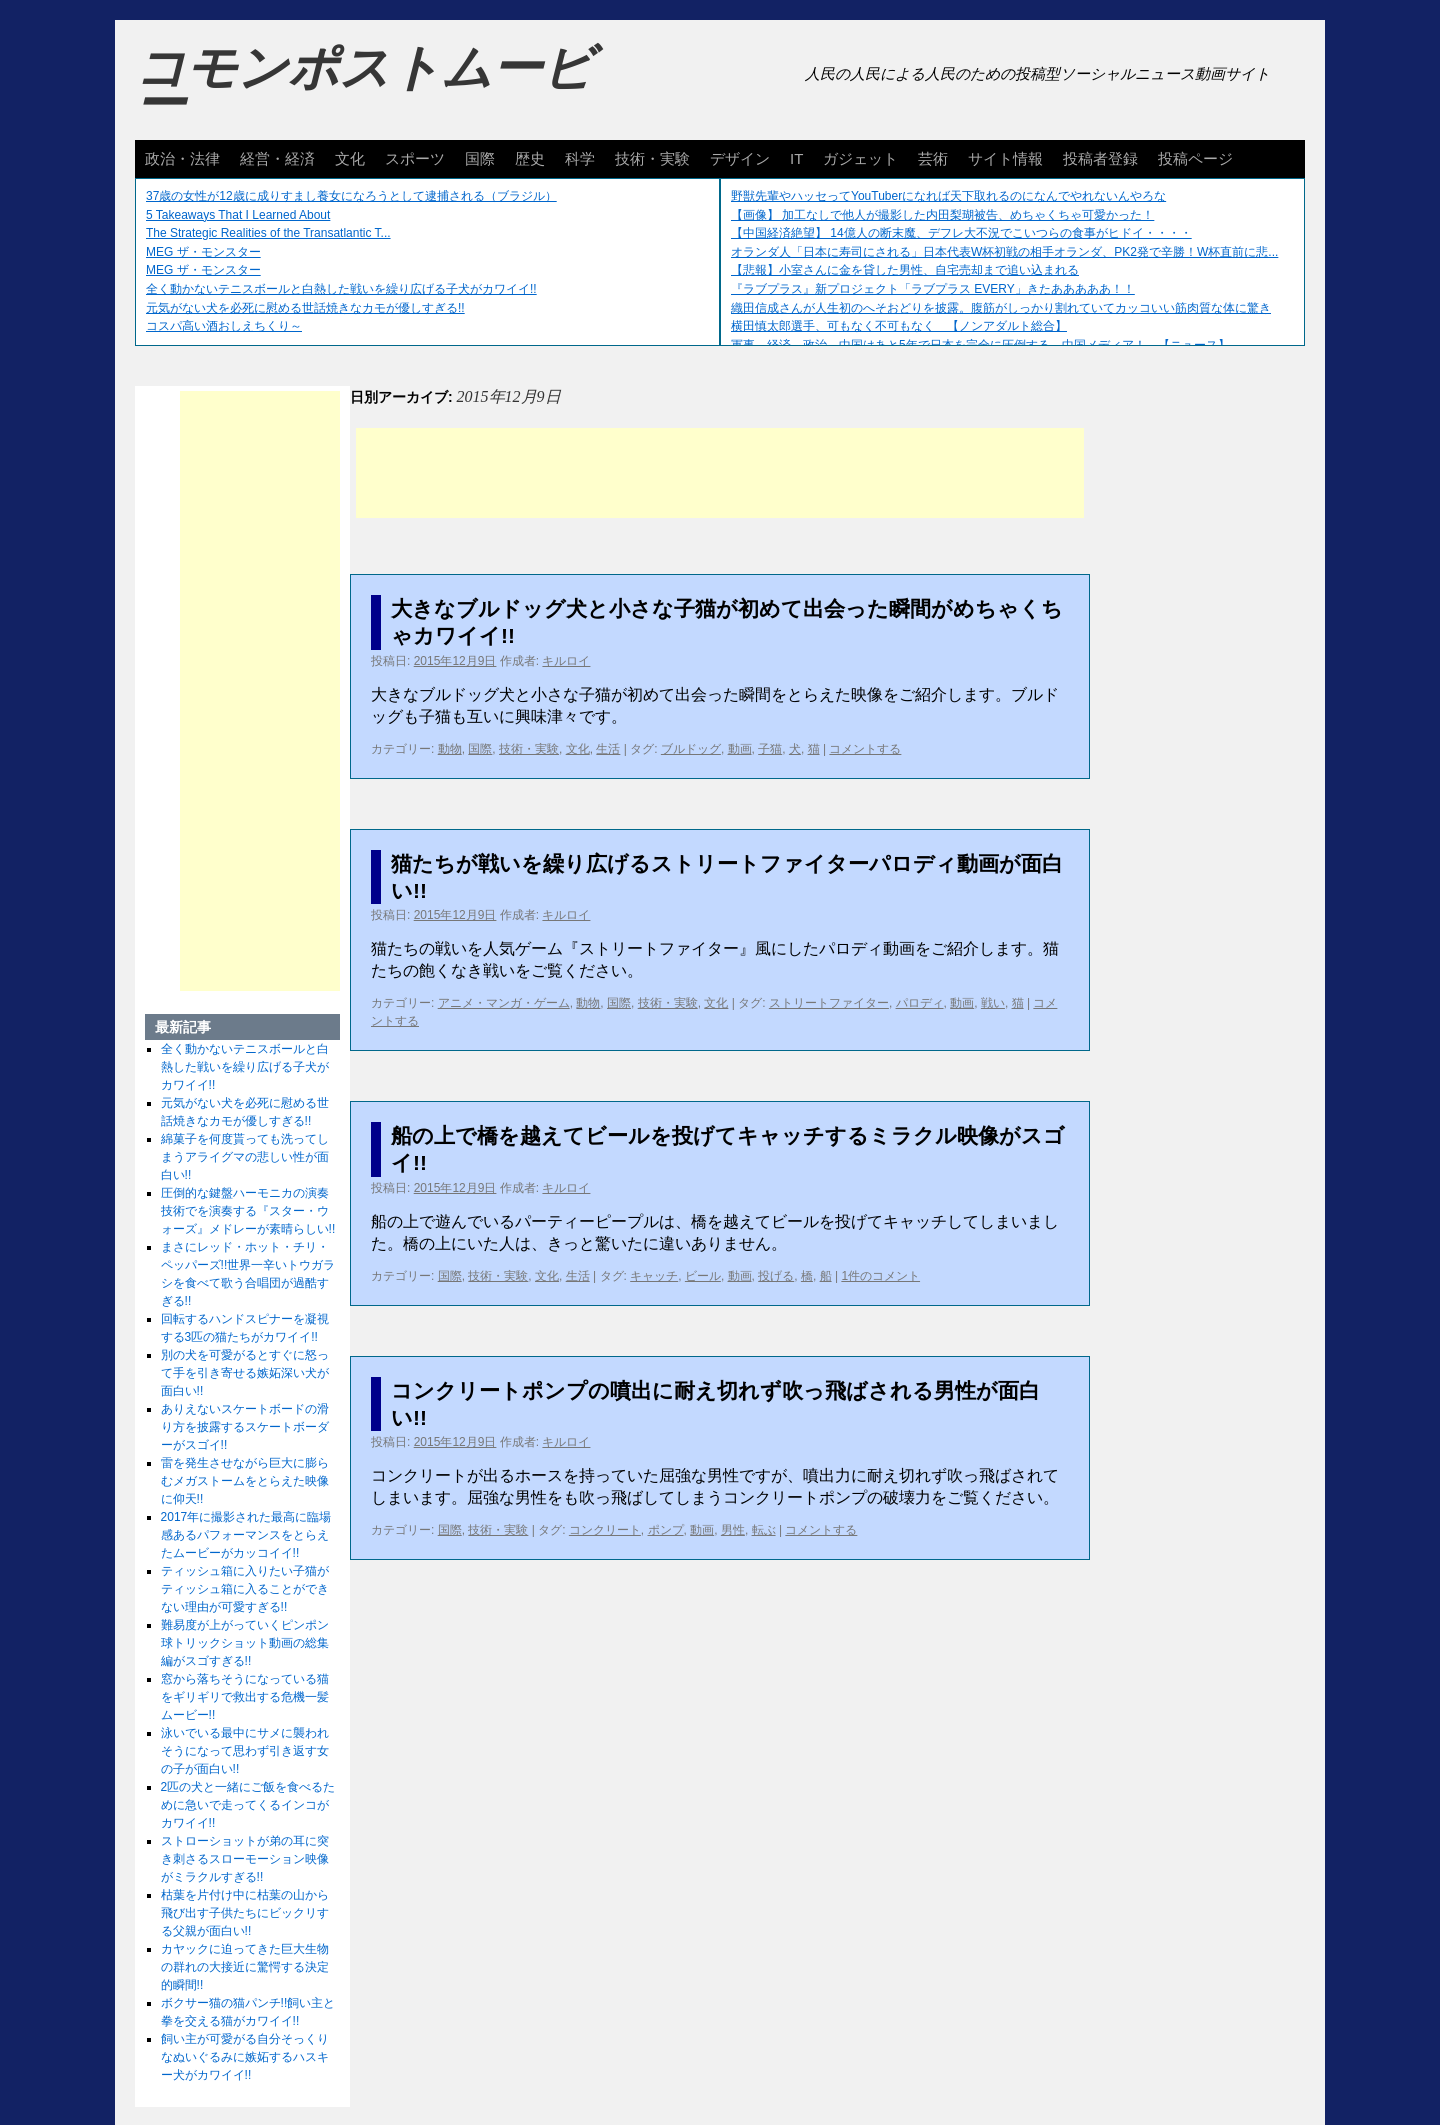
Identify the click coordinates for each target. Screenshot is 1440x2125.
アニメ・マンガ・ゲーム (504, 1003)
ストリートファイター (829, 1003)
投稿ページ (1195, 158)
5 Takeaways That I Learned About (238, 215)
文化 (350, 158)
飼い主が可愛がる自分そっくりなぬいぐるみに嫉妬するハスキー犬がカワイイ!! (245, 2057)
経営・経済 (277, 158)
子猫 (770, 749)
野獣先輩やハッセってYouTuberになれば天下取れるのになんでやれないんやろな (948, 196)
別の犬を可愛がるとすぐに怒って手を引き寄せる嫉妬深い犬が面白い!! (245, 1373)
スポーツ (415, 158)
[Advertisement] (720, 473)
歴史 (530, 158)
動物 (450, 749)
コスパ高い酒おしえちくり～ (224, 326)
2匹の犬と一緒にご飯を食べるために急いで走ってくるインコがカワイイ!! (248, 1805)
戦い (993, 1003)
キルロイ (566, 661)
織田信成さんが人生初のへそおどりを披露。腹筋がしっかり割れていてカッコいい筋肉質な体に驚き (1001, 308)
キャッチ (654, 1276)
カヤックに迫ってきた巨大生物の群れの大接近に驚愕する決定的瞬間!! (245, 1967)
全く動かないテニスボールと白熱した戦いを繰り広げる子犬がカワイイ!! (341, 289)
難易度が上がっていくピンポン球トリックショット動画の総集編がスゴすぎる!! (245, 1643)
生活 (608, 749)
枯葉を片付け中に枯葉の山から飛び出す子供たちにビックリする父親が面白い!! (245, 1913)
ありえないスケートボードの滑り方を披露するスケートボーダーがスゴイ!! (245, 1427)
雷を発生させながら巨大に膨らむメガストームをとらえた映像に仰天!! (245, 1481)
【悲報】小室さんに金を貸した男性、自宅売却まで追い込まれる (905, 270)
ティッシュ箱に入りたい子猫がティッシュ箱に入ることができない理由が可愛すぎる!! (245, 1589)
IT (796, 158)
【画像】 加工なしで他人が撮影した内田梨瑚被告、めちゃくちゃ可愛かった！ (942, 215)
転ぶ (764, 1530)
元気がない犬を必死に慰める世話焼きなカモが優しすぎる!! (305, 308)
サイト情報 (1005, 158)
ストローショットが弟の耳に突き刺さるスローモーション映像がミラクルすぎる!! (245, 1859)
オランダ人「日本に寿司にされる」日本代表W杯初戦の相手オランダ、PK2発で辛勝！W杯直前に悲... (1004, 252)
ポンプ (666, 1530)
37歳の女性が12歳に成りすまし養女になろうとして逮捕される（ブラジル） (351, 196)
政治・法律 (182, 158)
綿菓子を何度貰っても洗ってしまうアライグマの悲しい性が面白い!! (245, 1157)
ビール (703, 1276)
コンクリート (605, 1530)
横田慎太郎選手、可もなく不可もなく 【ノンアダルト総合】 (899, 326)
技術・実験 (652, 158)
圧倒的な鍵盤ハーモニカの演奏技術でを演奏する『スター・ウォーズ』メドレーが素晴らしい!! (248, 1211)
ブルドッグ (691, 749)
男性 (733, 1530)
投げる (776, 1276)
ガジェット (860, 158)
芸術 (933, 158)
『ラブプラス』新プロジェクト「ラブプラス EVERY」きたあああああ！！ (933, 289)
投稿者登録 (1100, 158)
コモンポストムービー (364, 86)
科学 (580, 158)
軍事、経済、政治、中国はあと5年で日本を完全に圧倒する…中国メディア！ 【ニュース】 (980, 345)
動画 (740, 749)
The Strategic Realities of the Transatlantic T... (268, 233)
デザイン (740, 158)
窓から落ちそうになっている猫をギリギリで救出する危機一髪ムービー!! (245, 1697)
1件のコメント (880, 1276)
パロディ (920, 1003)
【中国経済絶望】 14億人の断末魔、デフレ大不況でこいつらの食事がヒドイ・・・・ (961, 233)
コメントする (865, 749)
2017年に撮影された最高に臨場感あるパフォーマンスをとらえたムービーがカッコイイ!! (246, 1535)
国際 (480, 158)
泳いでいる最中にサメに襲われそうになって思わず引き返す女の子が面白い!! (245, 1751)
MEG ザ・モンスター (203, 252)
